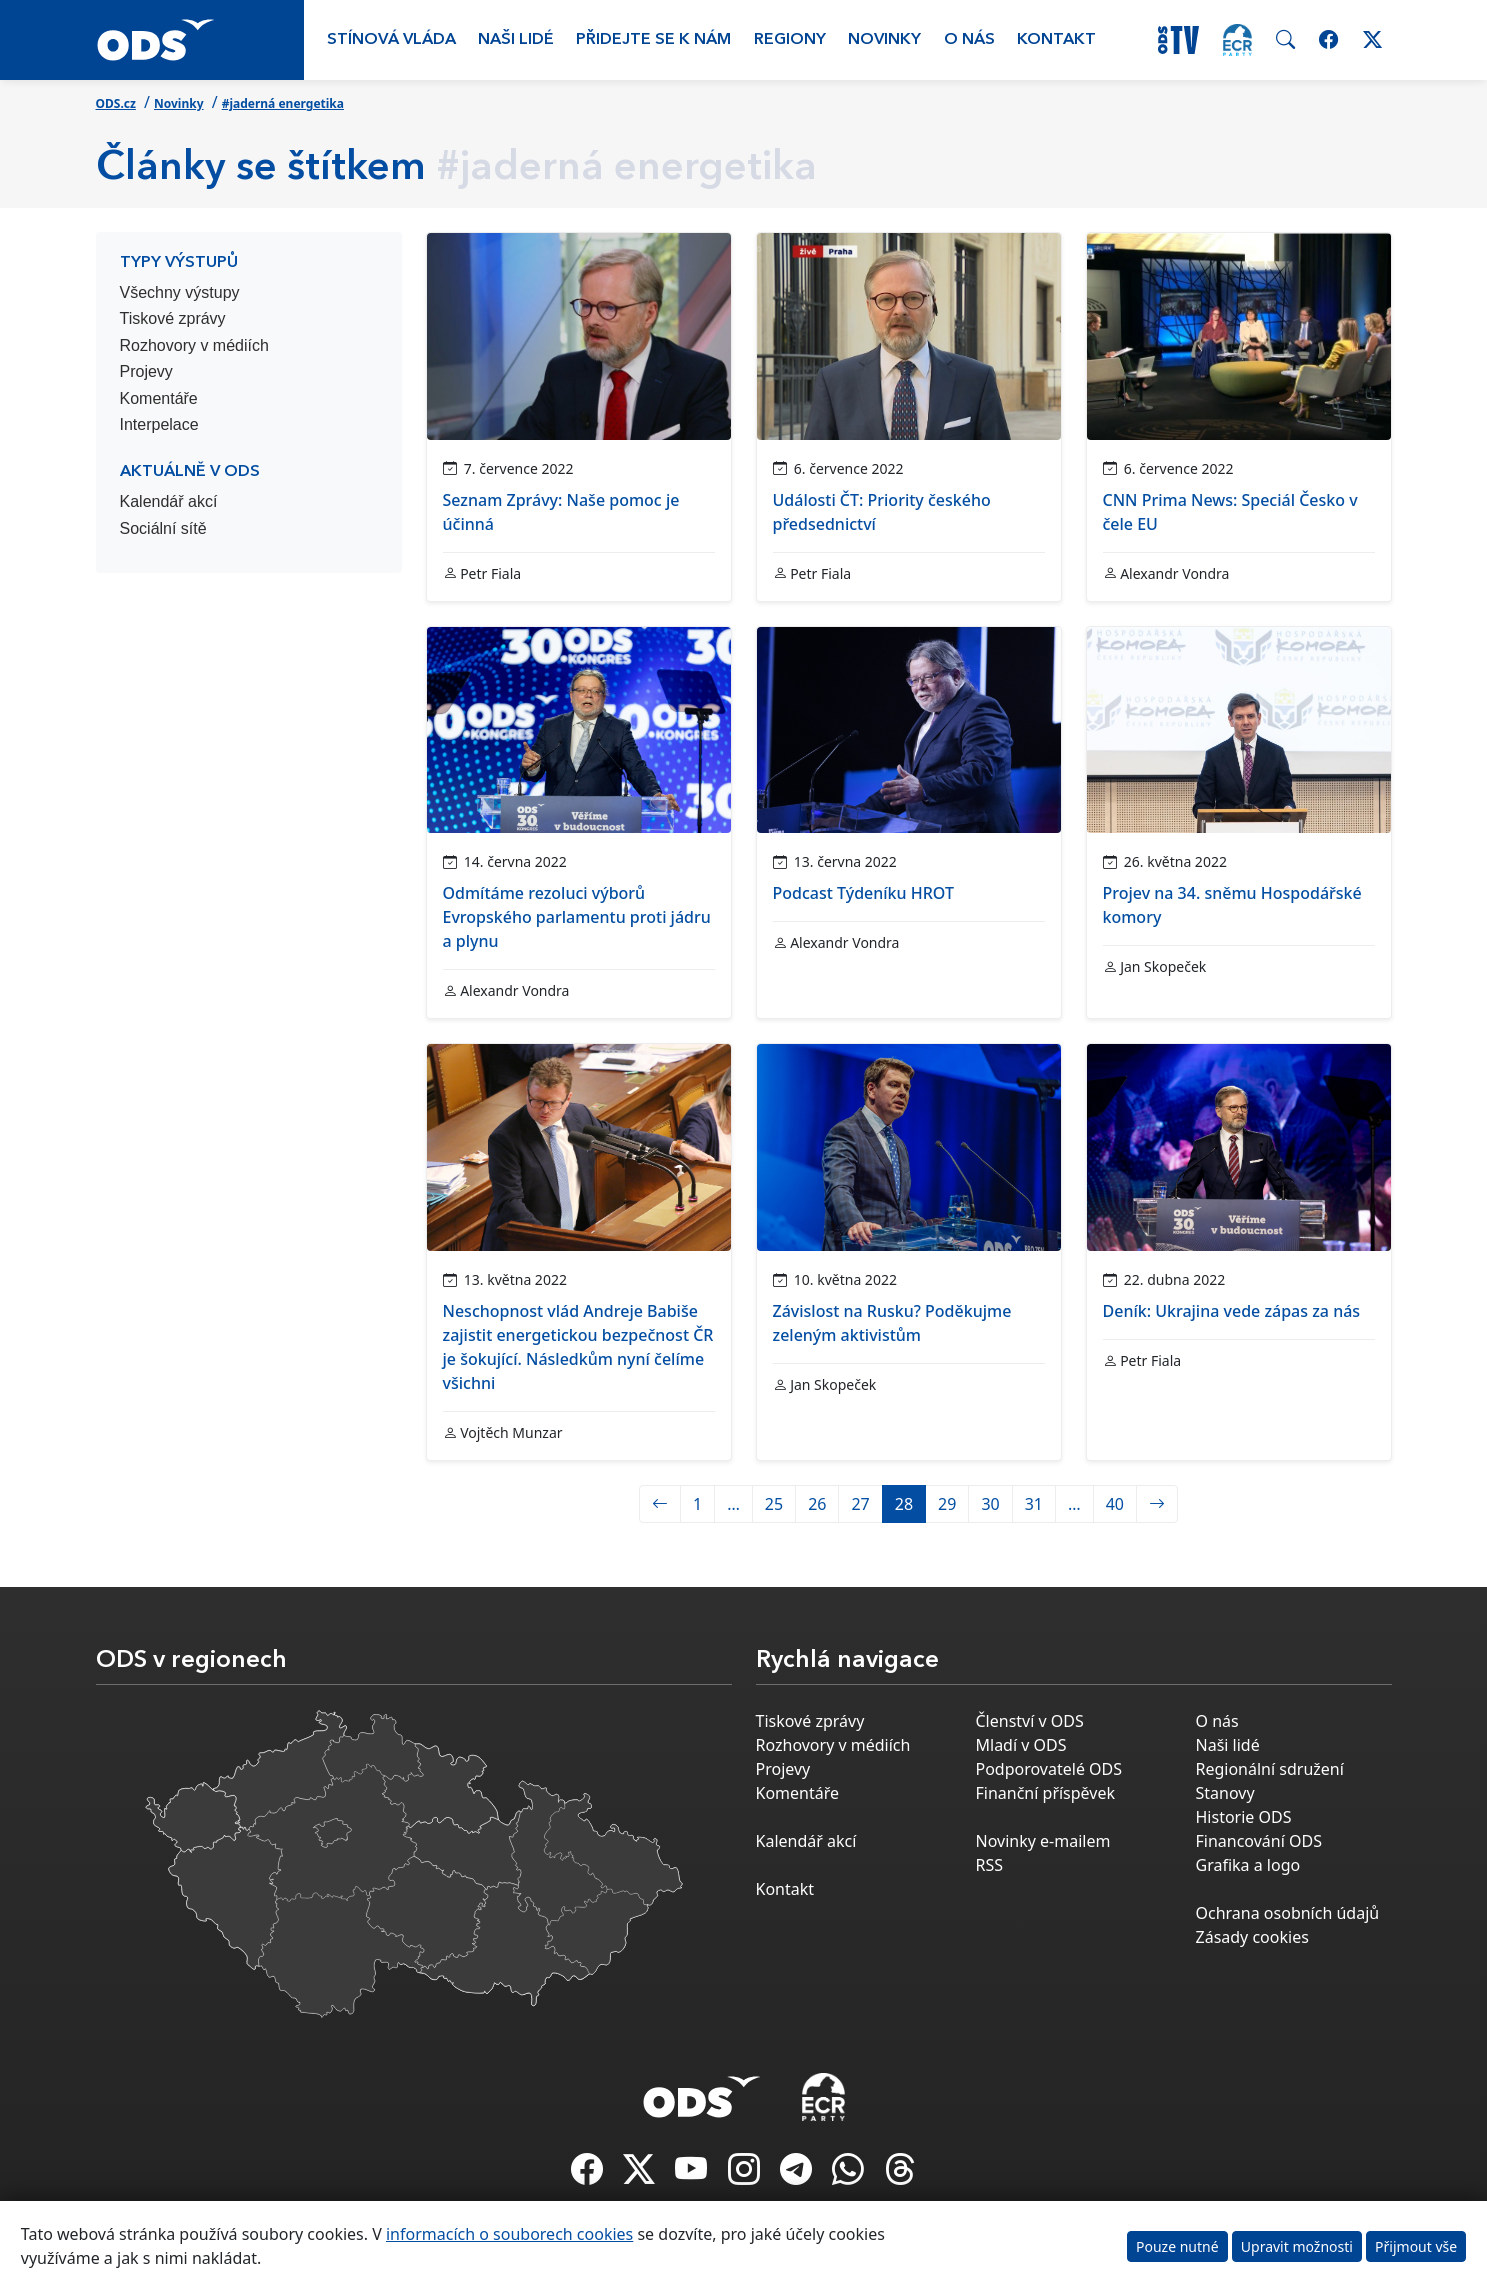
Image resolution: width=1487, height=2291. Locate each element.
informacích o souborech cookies (509, 2234)
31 (1034, 1504)
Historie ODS (1244, 1817)
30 (990, 1504)
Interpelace (159, 424)
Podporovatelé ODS (1049, 1769)
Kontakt (1056, 40)
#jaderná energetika (283, 103)
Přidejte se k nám (653, 40)
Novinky (884, 40)
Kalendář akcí (169, 501)
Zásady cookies (1252, 1937)
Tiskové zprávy (173, 318)
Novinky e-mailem (1043, 1841)
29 (947, 1504)
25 (774, 1504)
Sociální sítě (163, 528)
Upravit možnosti (1297, 2246)
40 (1115, 1504)
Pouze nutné (1177, 2246)
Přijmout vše (1416, 2246)
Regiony (790, 40)
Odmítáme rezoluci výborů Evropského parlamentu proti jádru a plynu (577, 917)
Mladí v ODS (1021, 1745)
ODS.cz (116, 103)
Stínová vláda (391, 40)
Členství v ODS (1030, 1721)
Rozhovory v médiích (194, 345)
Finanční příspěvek (1046, 1793)
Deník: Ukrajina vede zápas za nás (1232, 1311)
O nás (969, 40)
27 (860, 1504)
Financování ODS (1259, 1841)
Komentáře (159, 398)
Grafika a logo (1248, 1865)
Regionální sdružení (1270, 1769)
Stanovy (1225, 1793)
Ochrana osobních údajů (1288, 1913)
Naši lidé (516, 40)
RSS (990, 1865)
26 (817, 1504)
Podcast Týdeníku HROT (863, 893)
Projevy (146, 371)
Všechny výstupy (180, 292)
